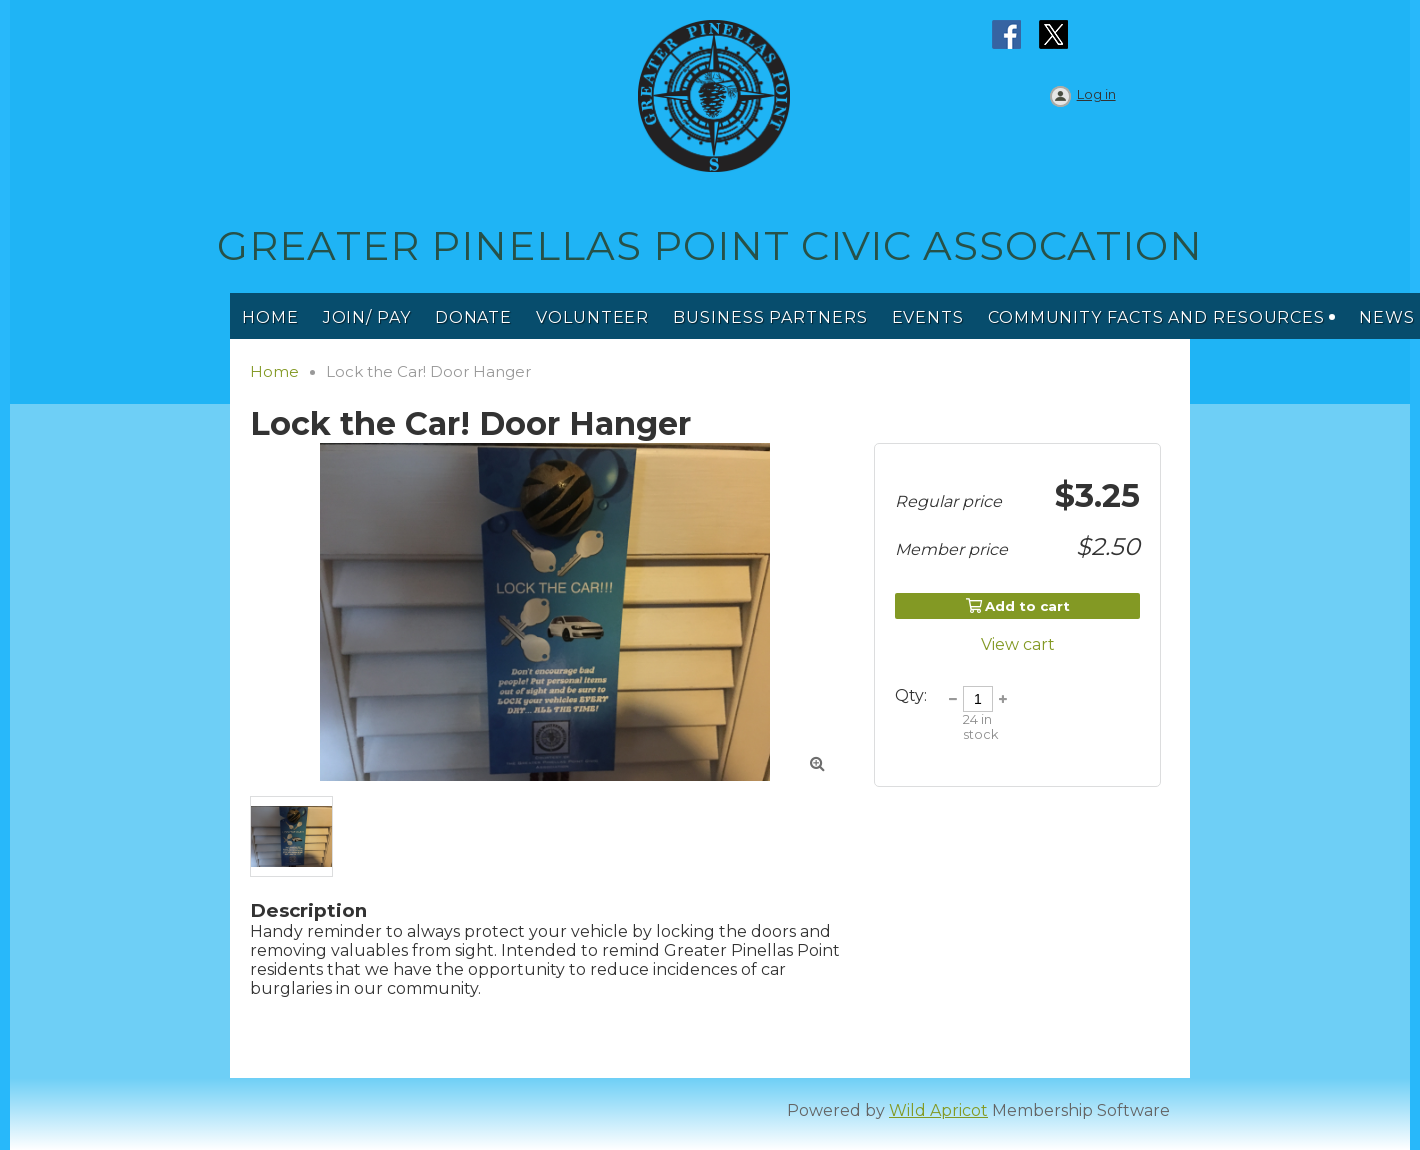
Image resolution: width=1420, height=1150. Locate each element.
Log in (1096, 94)
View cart (1018, 644)
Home (274, 371)
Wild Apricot (938, 1110)
